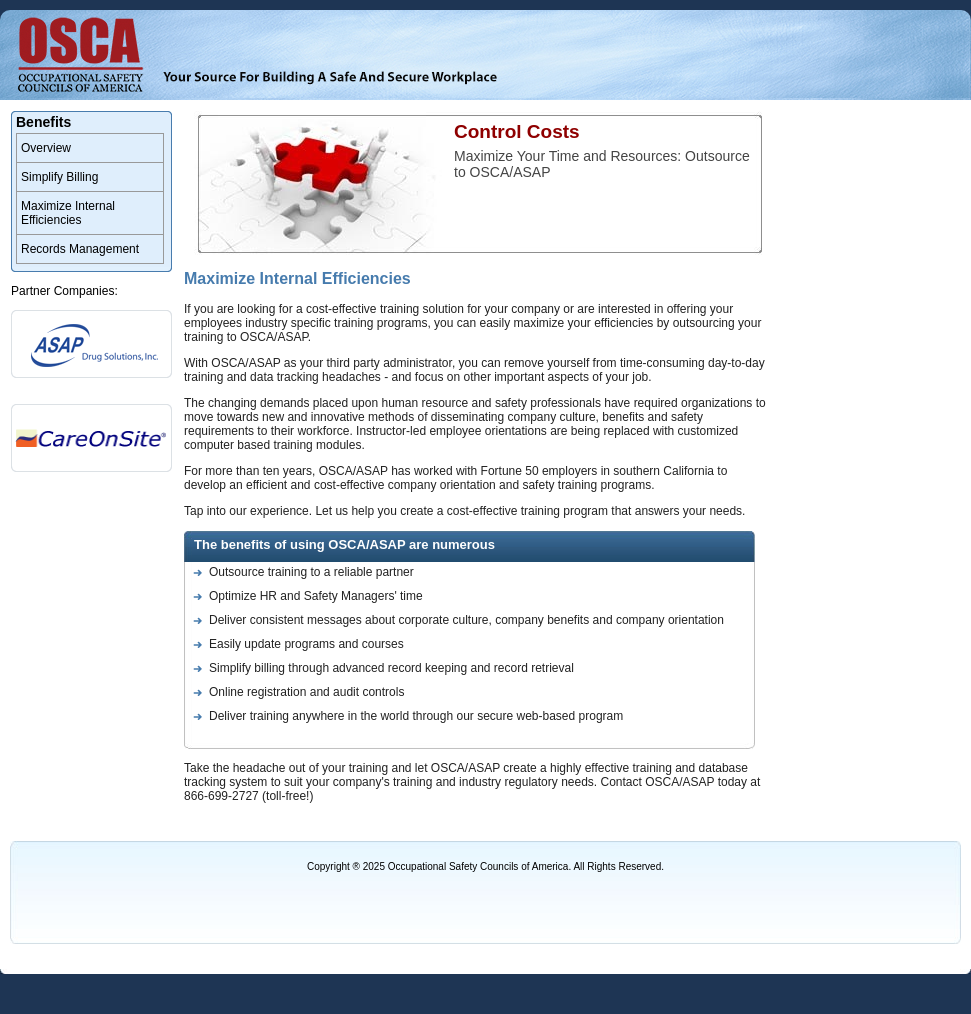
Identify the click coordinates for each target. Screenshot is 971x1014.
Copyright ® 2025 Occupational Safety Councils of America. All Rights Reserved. (485, 866)
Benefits (43, 122)
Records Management (80, 249)
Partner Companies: (64, 291)
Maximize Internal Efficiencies (68, 213)
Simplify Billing (59, 177)
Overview (46, 148)
